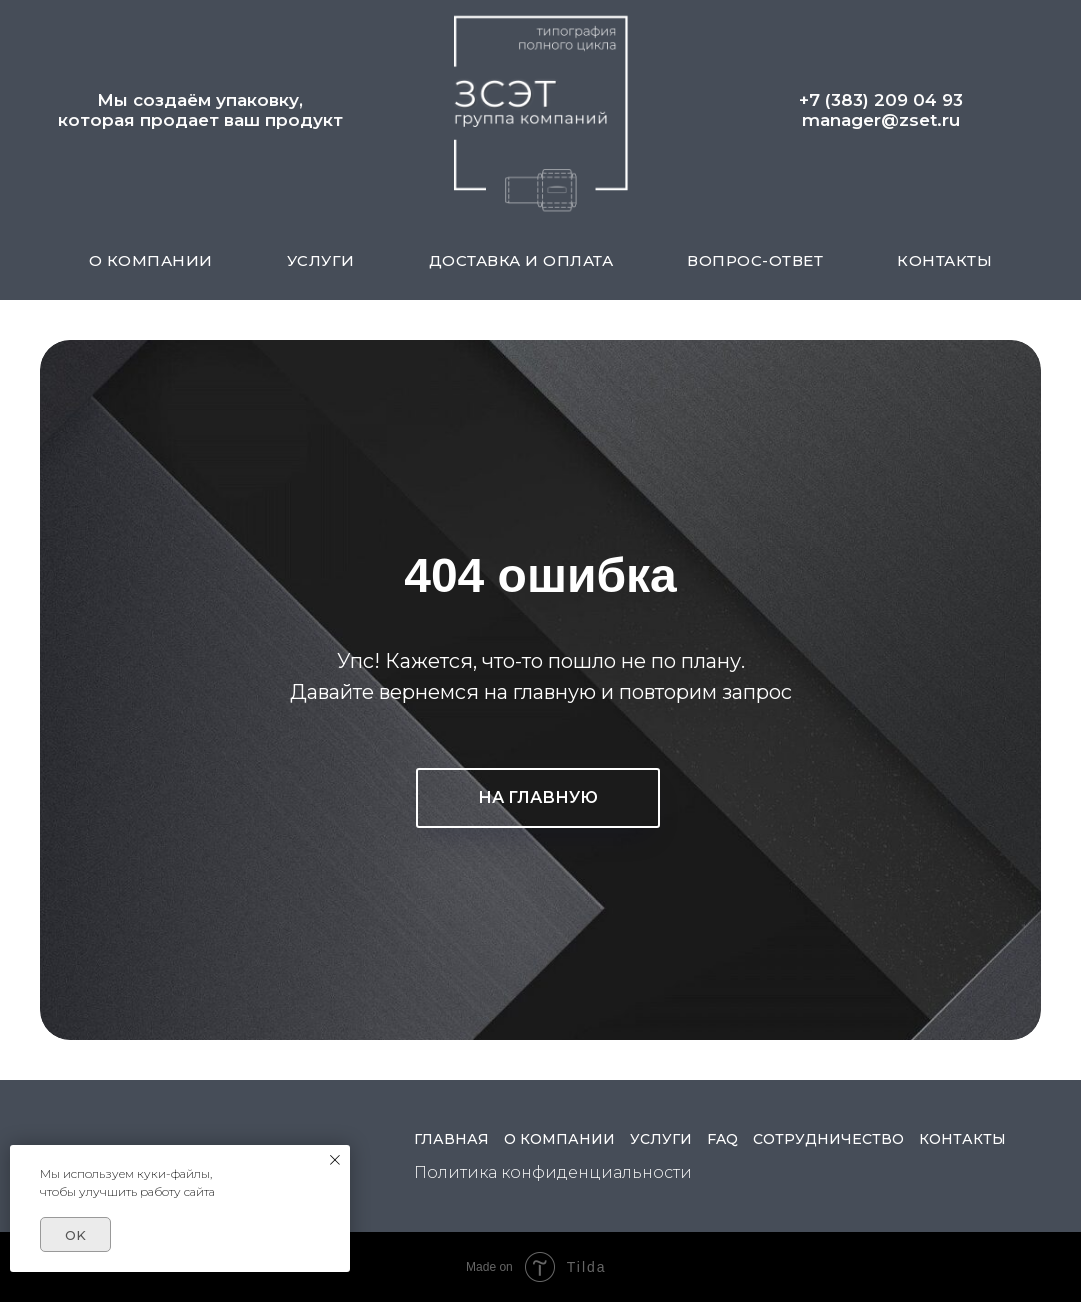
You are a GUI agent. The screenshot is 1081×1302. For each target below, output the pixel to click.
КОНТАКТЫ (944, 260)
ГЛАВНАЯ (451, 1139)
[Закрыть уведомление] (335, 1160)
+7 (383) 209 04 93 (881, 100)
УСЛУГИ (321, 260)
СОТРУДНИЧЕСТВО (828, 1139)
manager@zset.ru (881, 120)
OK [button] (75, 1235)
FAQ (722, 1139)
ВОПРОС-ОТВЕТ (755, 260)
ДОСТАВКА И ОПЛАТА (521, 260)
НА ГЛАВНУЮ (538, 797)
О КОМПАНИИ (151, 260)
